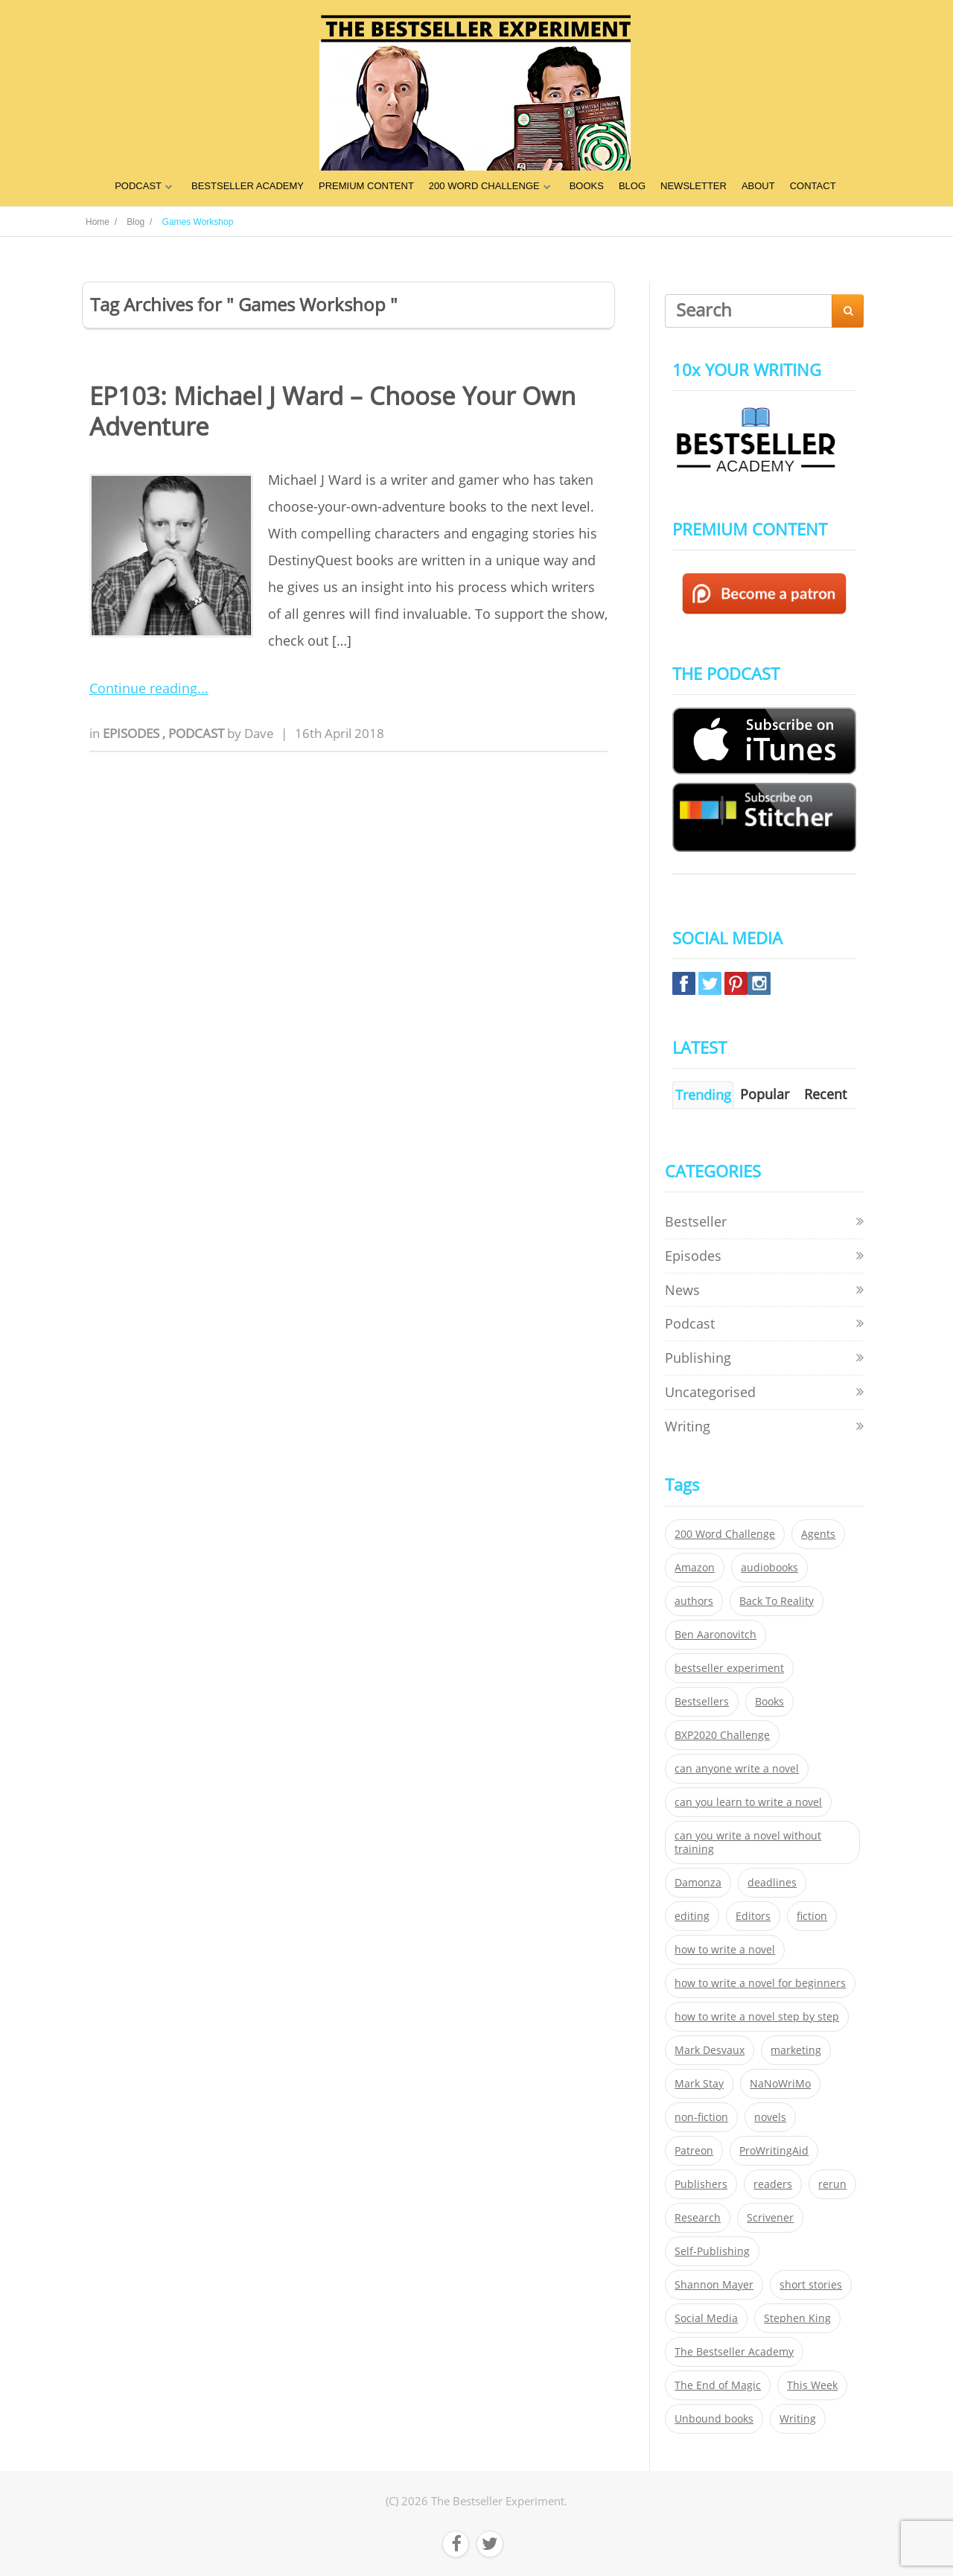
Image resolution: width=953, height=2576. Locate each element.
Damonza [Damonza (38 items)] (698, 1882)
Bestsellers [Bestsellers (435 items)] (702, 1701)
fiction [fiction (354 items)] (812, 1916)
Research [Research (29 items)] (698, 2217)
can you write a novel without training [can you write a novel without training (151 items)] (748, 1842)
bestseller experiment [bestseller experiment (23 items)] (729, 1668)
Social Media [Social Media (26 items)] (706, 2318)
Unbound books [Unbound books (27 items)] (714, 2419)
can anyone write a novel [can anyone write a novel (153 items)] (737, 1768)
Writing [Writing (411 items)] (798, 2419)
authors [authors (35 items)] (694, 1601)
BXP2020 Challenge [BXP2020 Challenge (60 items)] (722, 1735)
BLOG (632, 185)
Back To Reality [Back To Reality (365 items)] (776, 1601)
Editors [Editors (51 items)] (753, 1916)
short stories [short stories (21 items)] (811, 2285)
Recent (825, 1094)
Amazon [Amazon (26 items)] (695, 1567)
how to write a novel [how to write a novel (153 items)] (725, 1949)
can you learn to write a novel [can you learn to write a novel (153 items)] (748, 1802)
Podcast (197, 733)
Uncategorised (710, 1392)
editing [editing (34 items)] (692, 1916)
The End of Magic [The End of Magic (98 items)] (718, 2385)
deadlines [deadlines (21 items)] (772, 1882)
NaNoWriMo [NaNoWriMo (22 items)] (780, 2083)
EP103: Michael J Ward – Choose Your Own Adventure (332, 411)
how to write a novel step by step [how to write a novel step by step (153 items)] (757, 2016)
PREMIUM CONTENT (366, 185)
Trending (703, 1095)
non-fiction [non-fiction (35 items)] (701, 2117)
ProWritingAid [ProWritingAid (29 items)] (774, 2150)
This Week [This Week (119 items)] (812, 2385)
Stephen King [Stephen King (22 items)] (797, 2318)
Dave (259, 733)
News (682, 1290)
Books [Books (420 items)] (769, 1701)
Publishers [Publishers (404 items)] (701, 2184)
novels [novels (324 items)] (770, 2117)
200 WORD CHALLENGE (484, 185)
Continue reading (143, 688)
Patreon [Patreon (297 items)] (694, 2150)
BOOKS (587, 185)
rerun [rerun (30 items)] (832, 2184)
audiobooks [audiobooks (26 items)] (769, 1567)
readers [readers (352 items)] (772, 2184)
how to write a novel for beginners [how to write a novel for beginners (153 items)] (760, 1983)
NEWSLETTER (693, 185)
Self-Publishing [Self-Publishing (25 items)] (712, 2251)
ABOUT (758, 185)
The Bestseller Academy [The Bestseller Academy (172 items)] (734, 2352)
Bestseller (696, 1221)
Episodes (132, 733)
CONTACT (813, 185)
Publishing (698, 1358)
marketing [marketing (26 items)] (796, 2050)
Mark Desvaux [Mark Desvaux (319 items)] (710, 2050)
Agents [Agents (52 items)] (818, 1534)
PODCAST (138, 185)
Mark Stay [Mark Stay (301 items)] (699, 2083)
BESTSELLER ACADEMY (247, 185)
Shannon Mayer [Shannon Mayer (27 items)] (714, 2285)
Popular (764, 1094)
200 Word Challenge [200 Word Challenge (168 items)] (725, 1534)
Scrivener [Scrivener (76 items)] (770, 2217)
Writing (687, 1426)
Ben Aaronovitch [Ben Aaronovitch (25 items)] (715, 1634)
